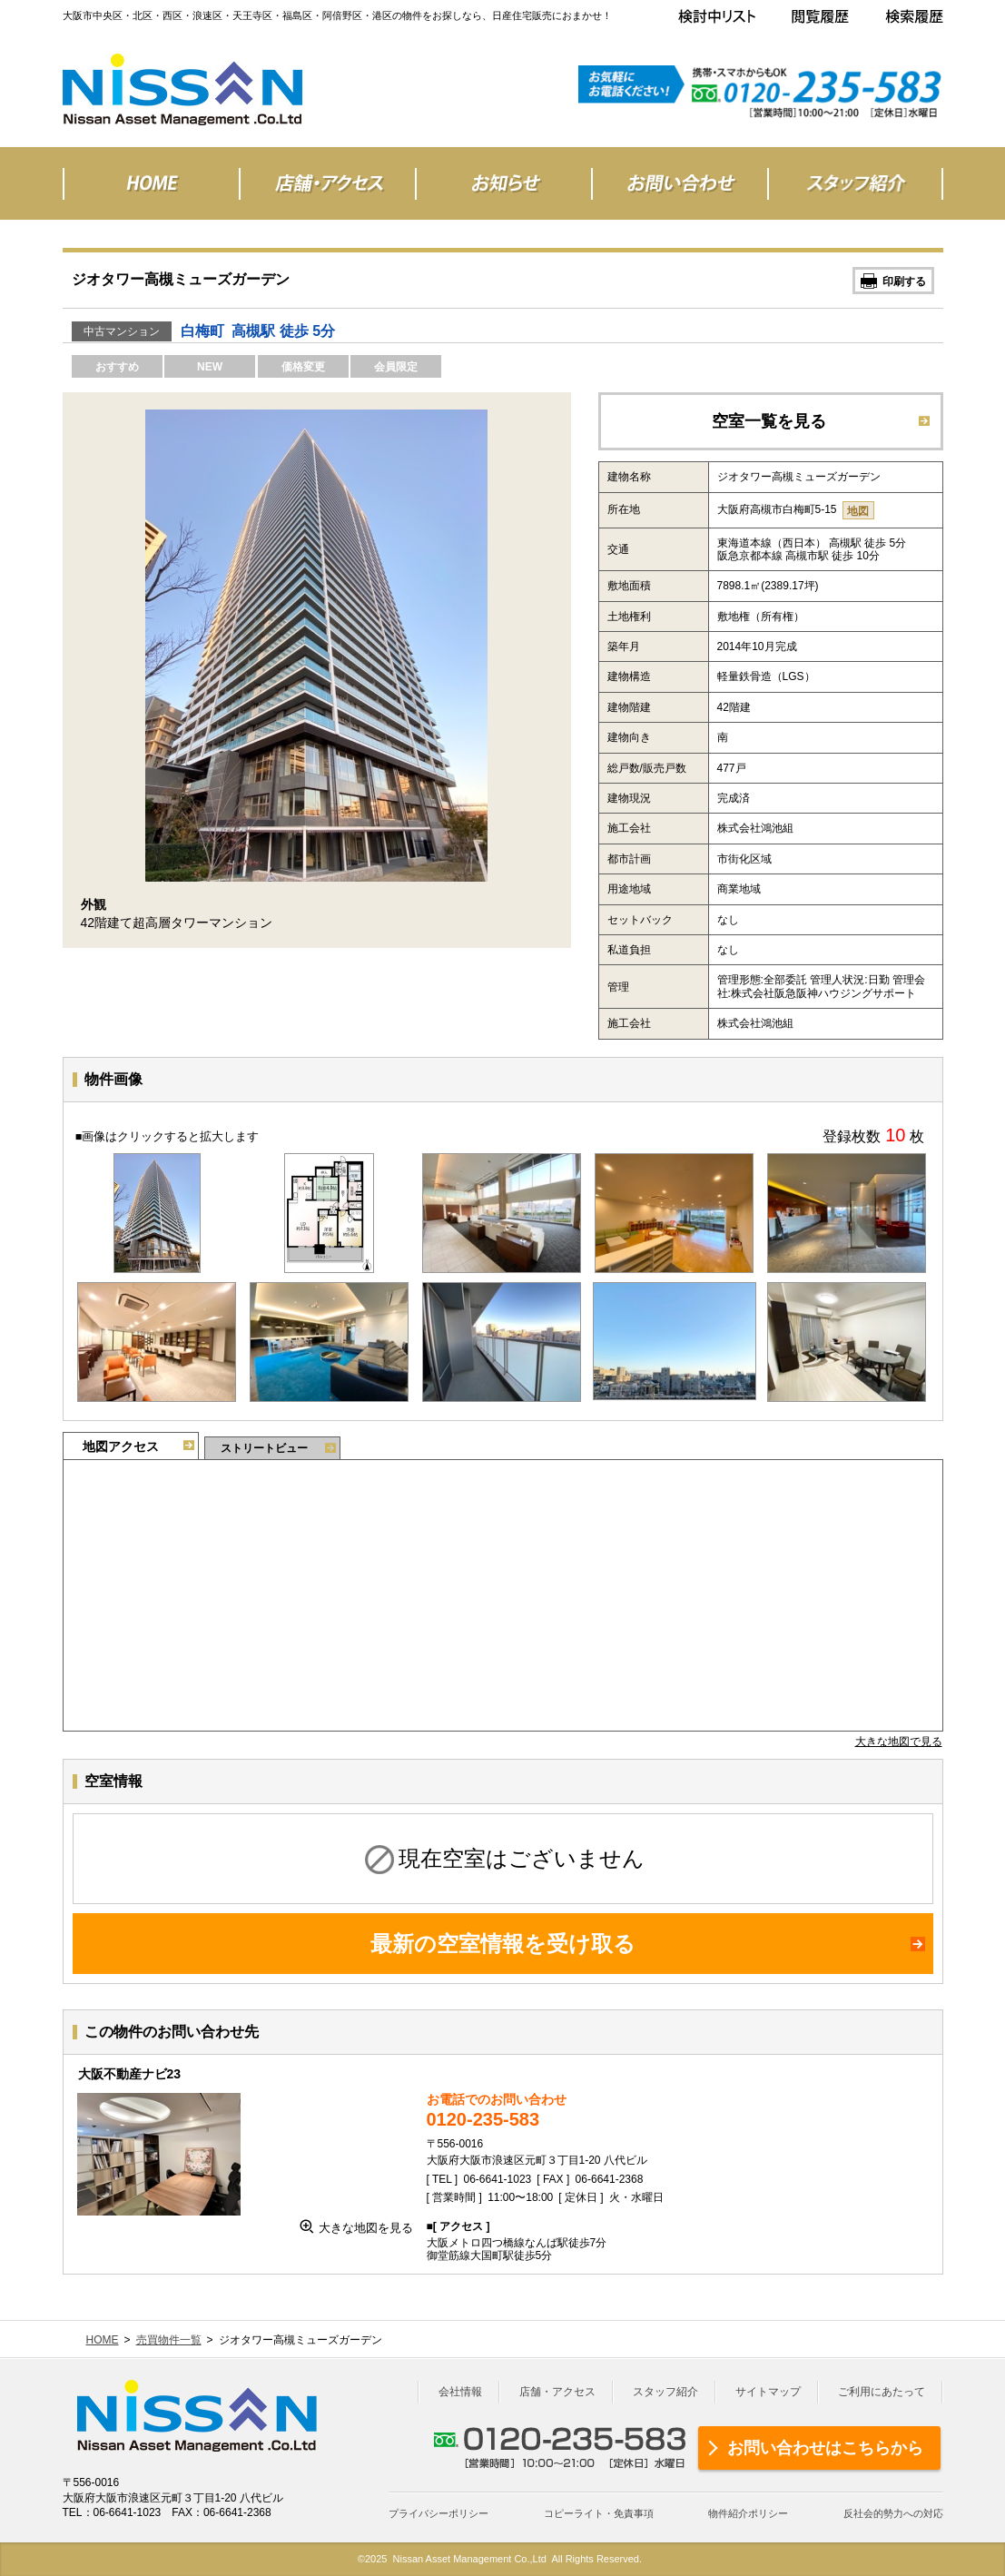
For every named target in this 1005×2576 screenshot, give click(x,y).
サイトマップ (768, 2391)
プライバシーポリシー (438, 2513)
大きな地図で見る (898, 1741)
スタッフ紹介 (665, 2391)
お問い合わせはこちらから (825, 2448)
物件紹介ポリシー (748, 2513)
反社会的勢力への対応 (893, 2513)
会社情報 (460, 2391)
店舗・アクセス (557, 2391)
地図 (858, 511)
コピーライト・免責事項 (599, 2513)
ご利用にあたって (881, 2391)
